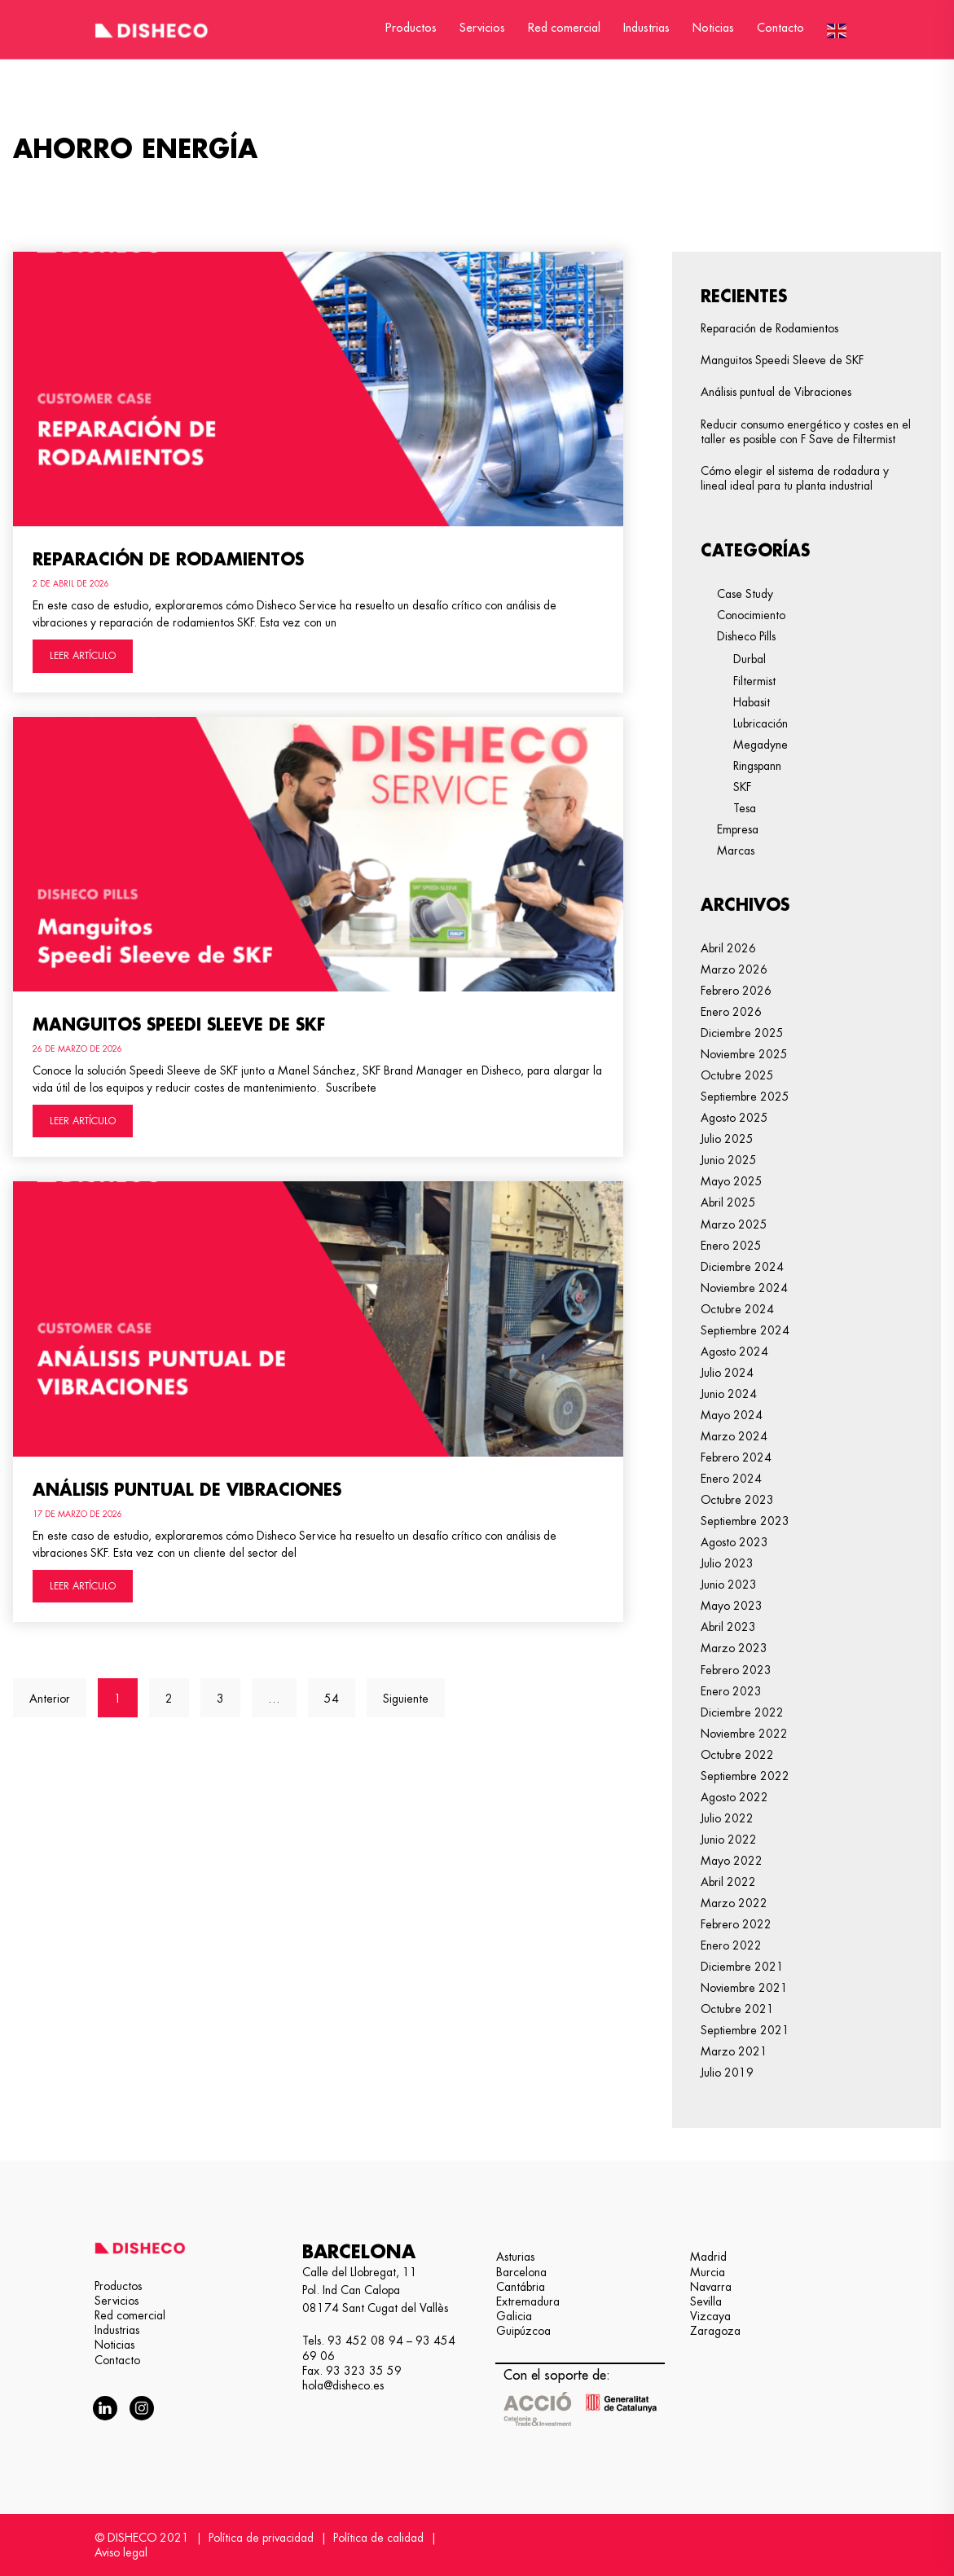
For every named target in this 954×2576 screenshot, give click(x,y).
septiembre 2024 (745, 1330)
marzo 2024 (734, 1436)
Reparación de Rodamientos (168, 560)
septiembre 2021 (745, 2030)
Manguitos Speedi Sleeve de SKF (179, 1025)
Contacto (780, 27)
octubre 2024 (737, 1309)
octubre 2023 (737, 1500)
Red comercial (564, 27)
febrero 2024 (736, 1457)
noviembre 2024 (744, 1288)
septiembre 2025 (745, 1096)
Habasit (751, 702)
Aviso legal (121, 2552)
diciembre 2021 (742, 1966)
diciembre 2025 (742, 1033)
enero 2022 (731, 1945)
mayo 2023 (732, 1605)
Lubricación (760, 723)
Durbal (749, 659)
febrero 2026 (736, 990)
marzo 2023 (734, 1648)
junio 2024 (729, 1394)
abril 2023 (728, 1627)
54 (339, 1691)
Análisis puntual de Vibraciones (187, 1490)
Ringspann (757, 765)
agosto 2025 (734, 1117)
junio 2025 (729, 1160)
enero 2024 (731, 1478)
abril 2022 (728, 1882)
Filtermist (754, 681)
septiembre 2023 (745, 1521)
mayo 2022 (732, 1860)
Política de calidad (378, 2537)
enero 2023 (731, 1691)
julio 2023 (727, 1563)
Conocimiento (751, 615)
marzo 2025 (734, 1224)
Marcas (735, 850)
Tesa (744, 808)
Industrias (646, 27)
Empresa (737, 829)
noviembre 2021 (744, 1988)
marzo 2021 (734, 2051)
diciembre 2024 (742, 1267)
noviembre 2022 (744, 1733)
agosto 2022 (734, 1797)
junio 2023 (729, 1584)
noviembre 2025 (744, 1054)
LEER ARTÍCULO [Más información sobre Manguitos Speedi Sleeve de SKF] (83, 1121)
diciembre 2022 (742, 1712)
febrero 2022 (736, 1924)
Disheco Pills (746, 636)
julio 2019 (727, 2072)
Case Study (745, 594)
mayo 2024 (732, 1415)
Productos (411, 27)
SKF (742, 787)
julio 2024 (727, 1372)
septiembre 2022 (745, 1776)
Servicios (482, 27)
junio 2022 (729, 1839)
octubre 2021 (737, 2009)
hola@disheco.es (343, 2385)
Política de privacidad (261, 2537)
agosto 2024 (734, 1351)
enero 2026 (731, 1012)
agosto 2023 (734, 1542)
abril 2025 (728, 1202)
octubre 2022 (737, 1755)
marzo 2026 (734, 969)
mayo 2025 (732, 1181)
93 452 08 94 (365, 2340)
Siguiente (406, 1698)
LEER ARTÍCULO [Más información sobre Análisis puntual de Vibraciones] (83, 1586)
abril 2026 (728, 948)
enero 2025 (731, 1245)
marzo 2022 (734, 1903)
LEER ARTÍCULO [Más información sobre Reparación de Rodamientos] (83, 656)
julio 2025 (727, 1139)
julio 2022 (727, 1818)
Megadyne (760, 744)
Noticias (713, 27)
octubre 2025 (737, 1075)
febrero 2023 (736, 1670)
